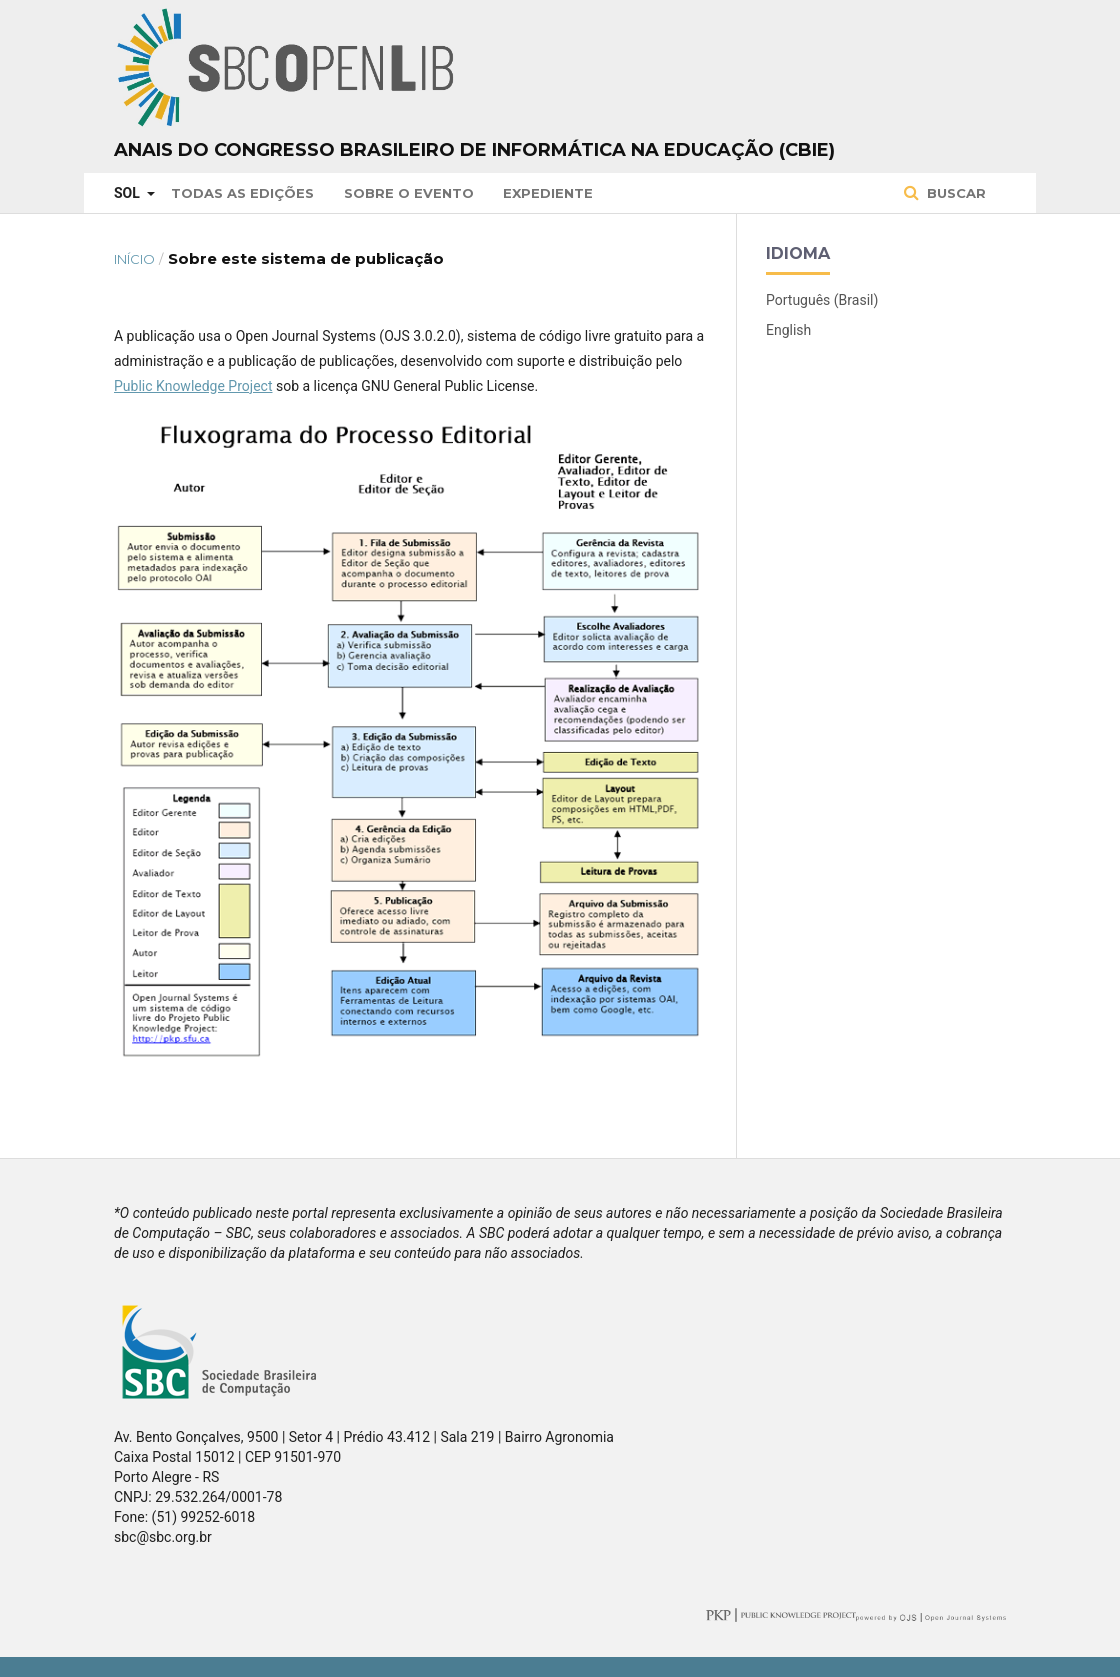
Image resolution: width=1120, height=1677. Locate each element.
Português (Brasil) (822, 300)
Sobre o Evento (409, 193)
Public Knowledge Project (193, 386)
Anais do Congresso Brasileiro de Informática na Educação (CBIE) (474, 150)
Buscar (954, 193)
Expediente (548, 193)
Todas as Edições (242, 193)
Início (134, 259)
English (788, 330)
